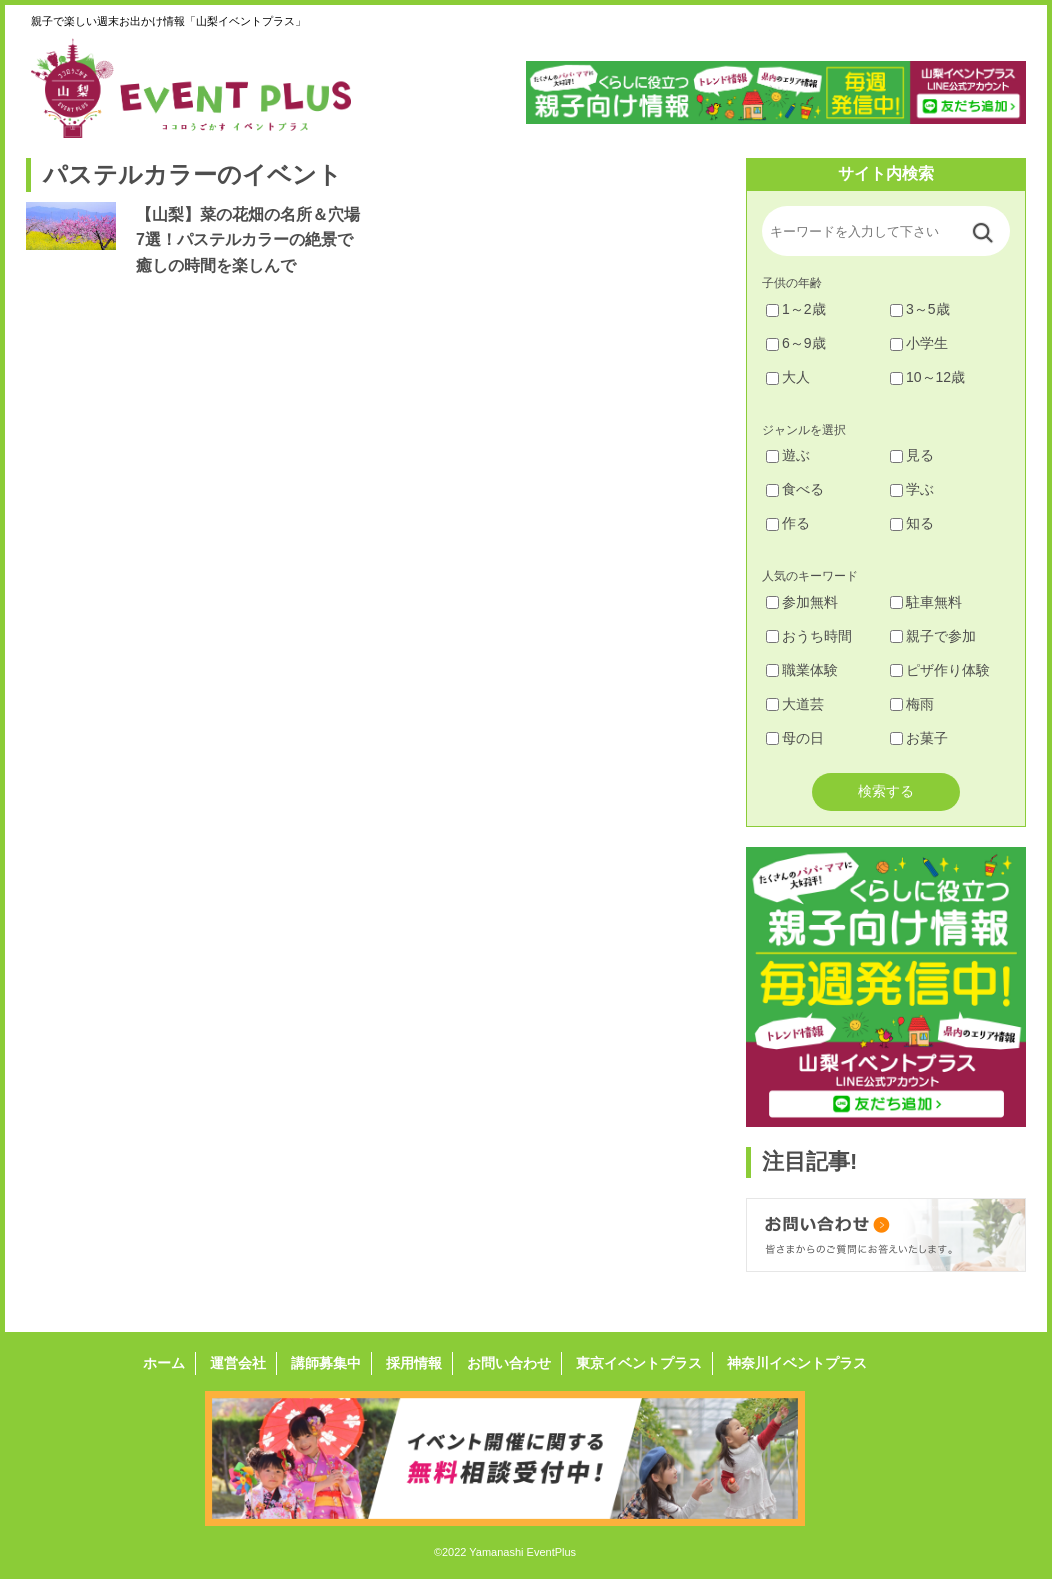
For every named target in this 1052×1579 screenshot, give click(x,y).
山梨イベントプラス (206, 88)
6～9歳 (796, 343)
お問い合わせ (509, 1363)
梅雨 (912, 704)
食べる (795, 489)
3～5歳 (920, 309)
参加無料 (802, 602)
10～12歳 (927, 377)
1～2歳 (796, 309)
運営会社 (238, 1363)
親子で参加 (933, 636)
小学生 (919, 343)
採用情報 (414, 1363)
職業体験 (802, 670)
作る (788, 523)
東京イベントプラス (639, 1363)
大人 (788, 377)
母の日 (795, 738)
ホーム (164, 1363)
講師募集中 (326, 1363)
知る (912, 523)
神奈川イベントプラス (797, 1363)
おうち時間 (809, 636)
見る (912, 455)
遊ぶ (788, 455)
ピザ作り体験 (940, 670)
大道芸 (795, 704)
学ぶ (912, 489)
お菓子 (919, 738)
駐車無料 (926, 602)
